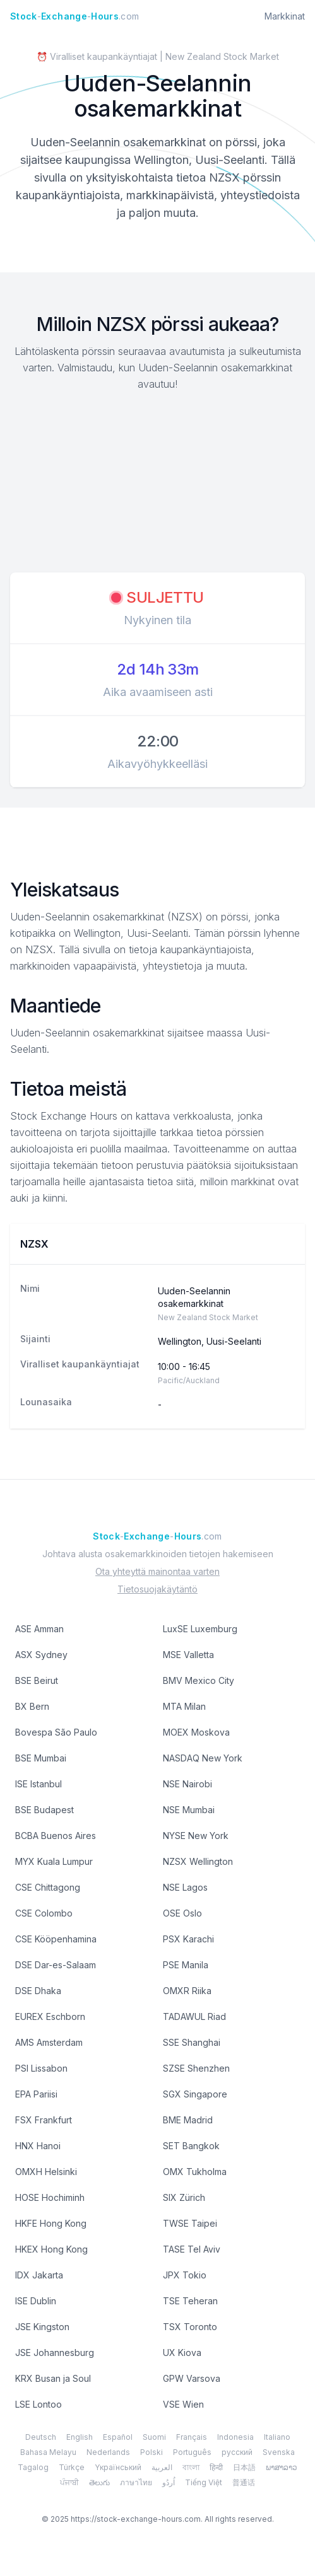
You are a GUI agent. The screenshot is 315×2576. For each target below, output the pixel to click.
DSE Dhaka (38, 1990)
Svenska (279, 2452)
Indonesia (235, 2437)
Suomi (154, 2437)
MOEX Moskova (196, 1732)
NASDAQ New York (202, 1758)
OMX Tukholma (195, 2171)
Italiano (277, 2437)
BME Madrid (188, 2120)
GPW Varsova (191, 2378)
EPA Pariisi (36, 2094)
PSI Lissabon (41, 2068)
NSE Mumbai (189, 1809)
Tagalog (33, 2467)
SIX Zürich (184, 2197)
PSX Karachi (188, 1939)
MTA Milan (184, 1706)
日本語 (244, 2467)
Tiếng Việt (203, 2482)
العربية (162, 2467)
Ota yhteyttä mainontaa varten (157, 1571)
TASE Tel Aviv (191, 2249)
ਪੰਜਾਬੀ (69, 2482)
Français (191, 2437)
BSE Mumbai (40, 1758)
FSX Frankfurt (43, 2120)
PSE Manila (185, 1964)
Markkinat (284, 16)
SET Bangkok (191, 2145)
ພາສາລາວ (281, 2467)
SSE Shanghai (191, 2042)
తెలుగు (99, 2482)
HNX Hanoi (38, 2145)
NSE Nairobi (187, 1783)
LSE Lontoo (38, 2404)
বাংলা (190, 2467)
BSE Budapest (44, 1809)
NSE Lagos (185, 1887)
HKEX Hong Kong (51, 2249)
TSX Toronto (190, 2326)
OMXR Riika (187, 1990)
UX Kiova (182, 2352)
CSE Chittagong (47, 1887)
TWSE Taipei (190, 2223)
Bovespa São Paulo (56, 1732)
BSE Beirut (36, 1680)
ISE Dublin (35, 2300)
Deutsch (40, 2437)
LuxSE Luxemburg (200, 1628)
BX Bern (32, 1706)
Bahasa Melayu (48, 2452)
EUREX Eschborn (50, 2016)
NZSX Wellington (198, 1861)
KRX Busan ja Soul (53, 2378)
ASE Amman (39, 1628)
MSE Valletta (188, 1654)
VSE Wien (183, 2404)
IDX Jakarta (39, 2275)
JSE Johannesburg (54, 2352)
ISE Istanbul (38, 1783)
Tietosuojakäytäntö (157, 1589)
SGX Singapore (195, 2094)
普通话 (243, 2482)
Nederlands (108, 2452)
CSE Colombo (44, 1913)
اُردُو (168, 2482)
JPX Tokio (184, 2275)
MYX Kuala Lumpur (54, 1861)
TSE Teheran (190, 2300)
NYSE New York (196, 1835)
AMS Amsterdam (49, 2042)
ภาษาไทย (136, 2482)
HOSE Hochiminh (50, 2197)
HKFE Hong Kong (50, 2223)
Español (118, 2437)
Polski (151, 2452)
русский (237, 2452)
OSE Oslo (182, 1913)
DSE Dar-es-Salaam (55, 1964)
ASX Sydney (41, 1654)
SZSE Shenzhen (196, 2068)
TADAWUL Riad (194, 2016)
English (79, 2437)
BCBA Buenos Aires (55, 1835)
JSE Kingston (42, 2326)
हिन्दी (216, 2467)
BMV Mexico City (198, 1680)
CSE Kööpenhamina (56, 1939)
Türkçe (72, 2467)
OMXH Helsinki (46, 2171)
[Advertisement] (158, 483)
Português (192, 2452)
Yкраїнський (118, 2467)
